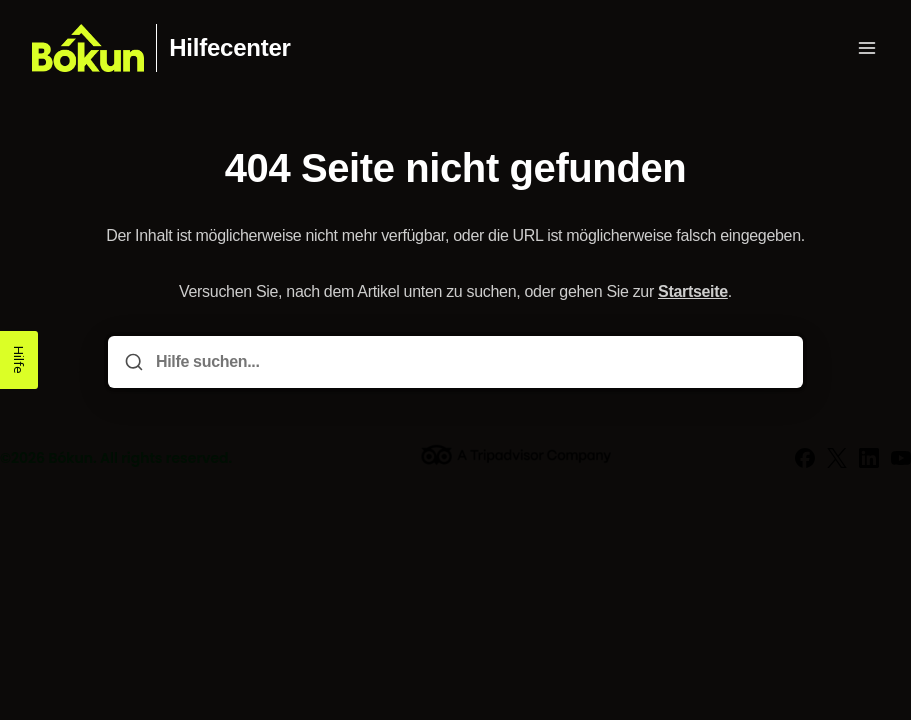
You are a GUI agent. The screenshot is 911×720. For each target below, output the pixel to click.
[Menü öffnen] (867, 48)
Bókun (70, 458)
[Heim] (88, 48)
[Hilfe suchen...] (469, 362)
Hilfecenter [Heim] (229, 48)
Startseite (693, 291)
